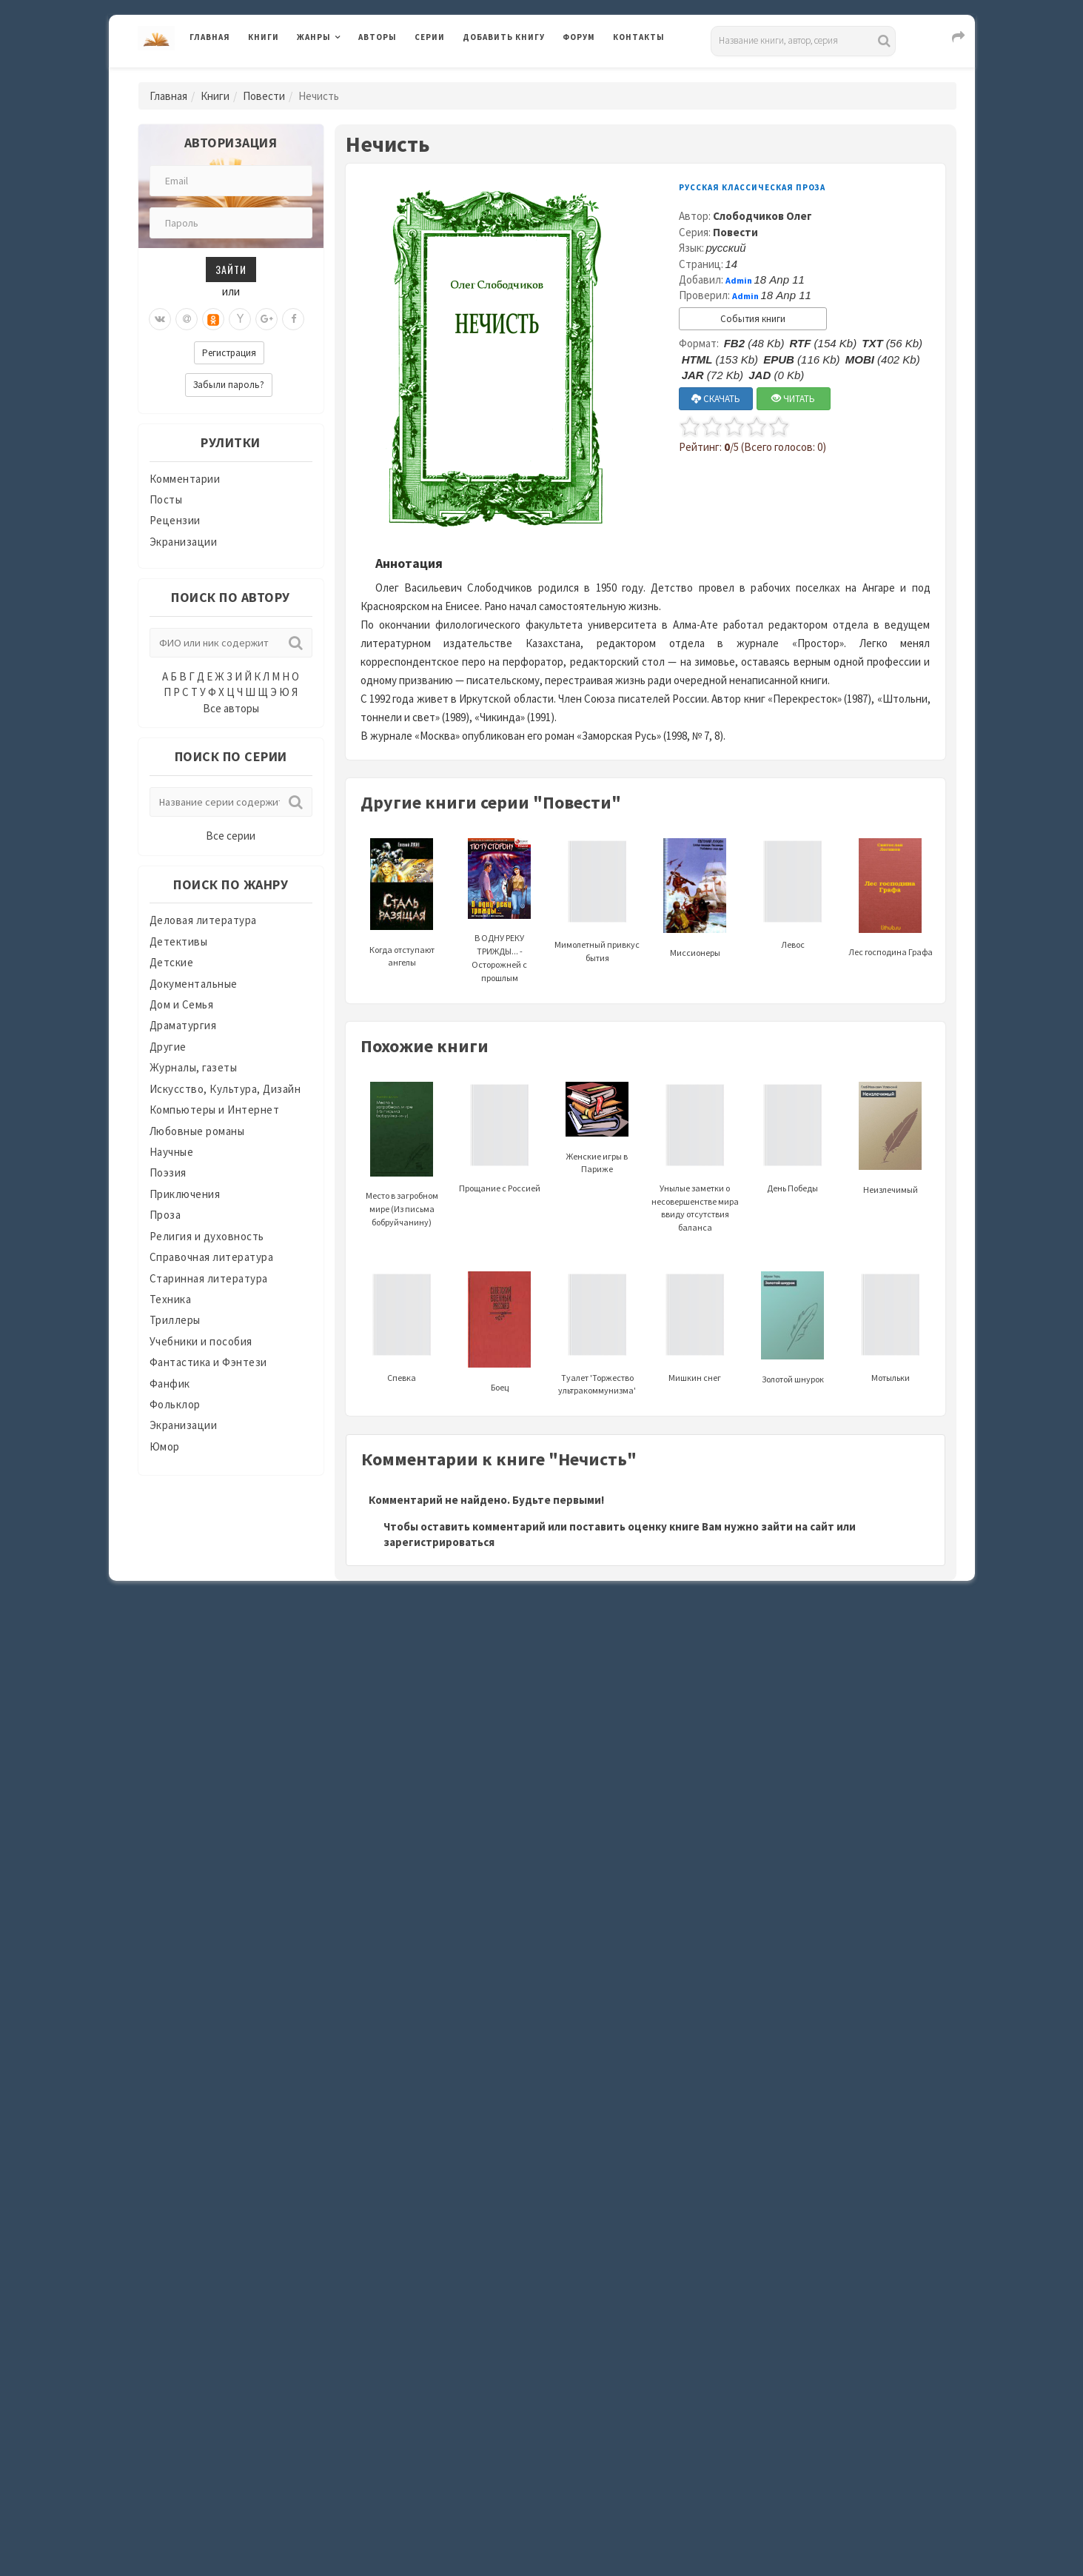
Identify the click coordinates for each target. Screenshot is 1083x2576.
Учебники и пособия (201, 1341)
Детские (172, 962)
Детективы (179, 941)
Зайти (231, 269)
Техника (171, 1299)
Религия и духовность (207, 1236)
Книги (263, 37)
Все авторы (231, 708)
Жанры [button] (314, 37)
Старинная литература (209, 1278)
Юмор (165, 1446)
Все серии (230, 836)
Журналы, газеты (194, 1067)
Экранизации (184, 542)
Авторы (377, 37)
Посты (166, 499)
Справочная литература (212, 1257)
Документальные (194, 984)
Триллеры (175, 1320)
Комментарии (185, 479)
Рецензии (175, 520)
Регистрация (229, 353)
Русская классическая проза (752, 187)
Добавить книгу (504, 37)
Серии (430, 37)
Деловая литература (203, 920)
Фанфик (170, 1383)
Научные (172, 1152)
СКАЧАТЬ (715, 398)
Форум (579, 37)
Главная (210, 37)
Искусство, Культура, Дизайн (225, 1089)
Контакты (639, 37)
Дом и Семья (182, 1004)
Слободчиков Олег (762, 216)
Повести (264, 96)
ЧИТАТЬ (793, 398)
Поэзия (168, 1172)
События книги (752, 318)
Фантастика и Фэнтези (208, 1362)
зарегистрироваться (438, 1542)
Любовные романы (197, 1131)
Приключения (185, 1194)
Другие (168, 1047)
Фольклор (175, 1404)
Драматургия (183, 1025)
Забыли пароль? (228, 384)
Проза (165, 1215)
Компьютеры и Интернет (215, 1110)
